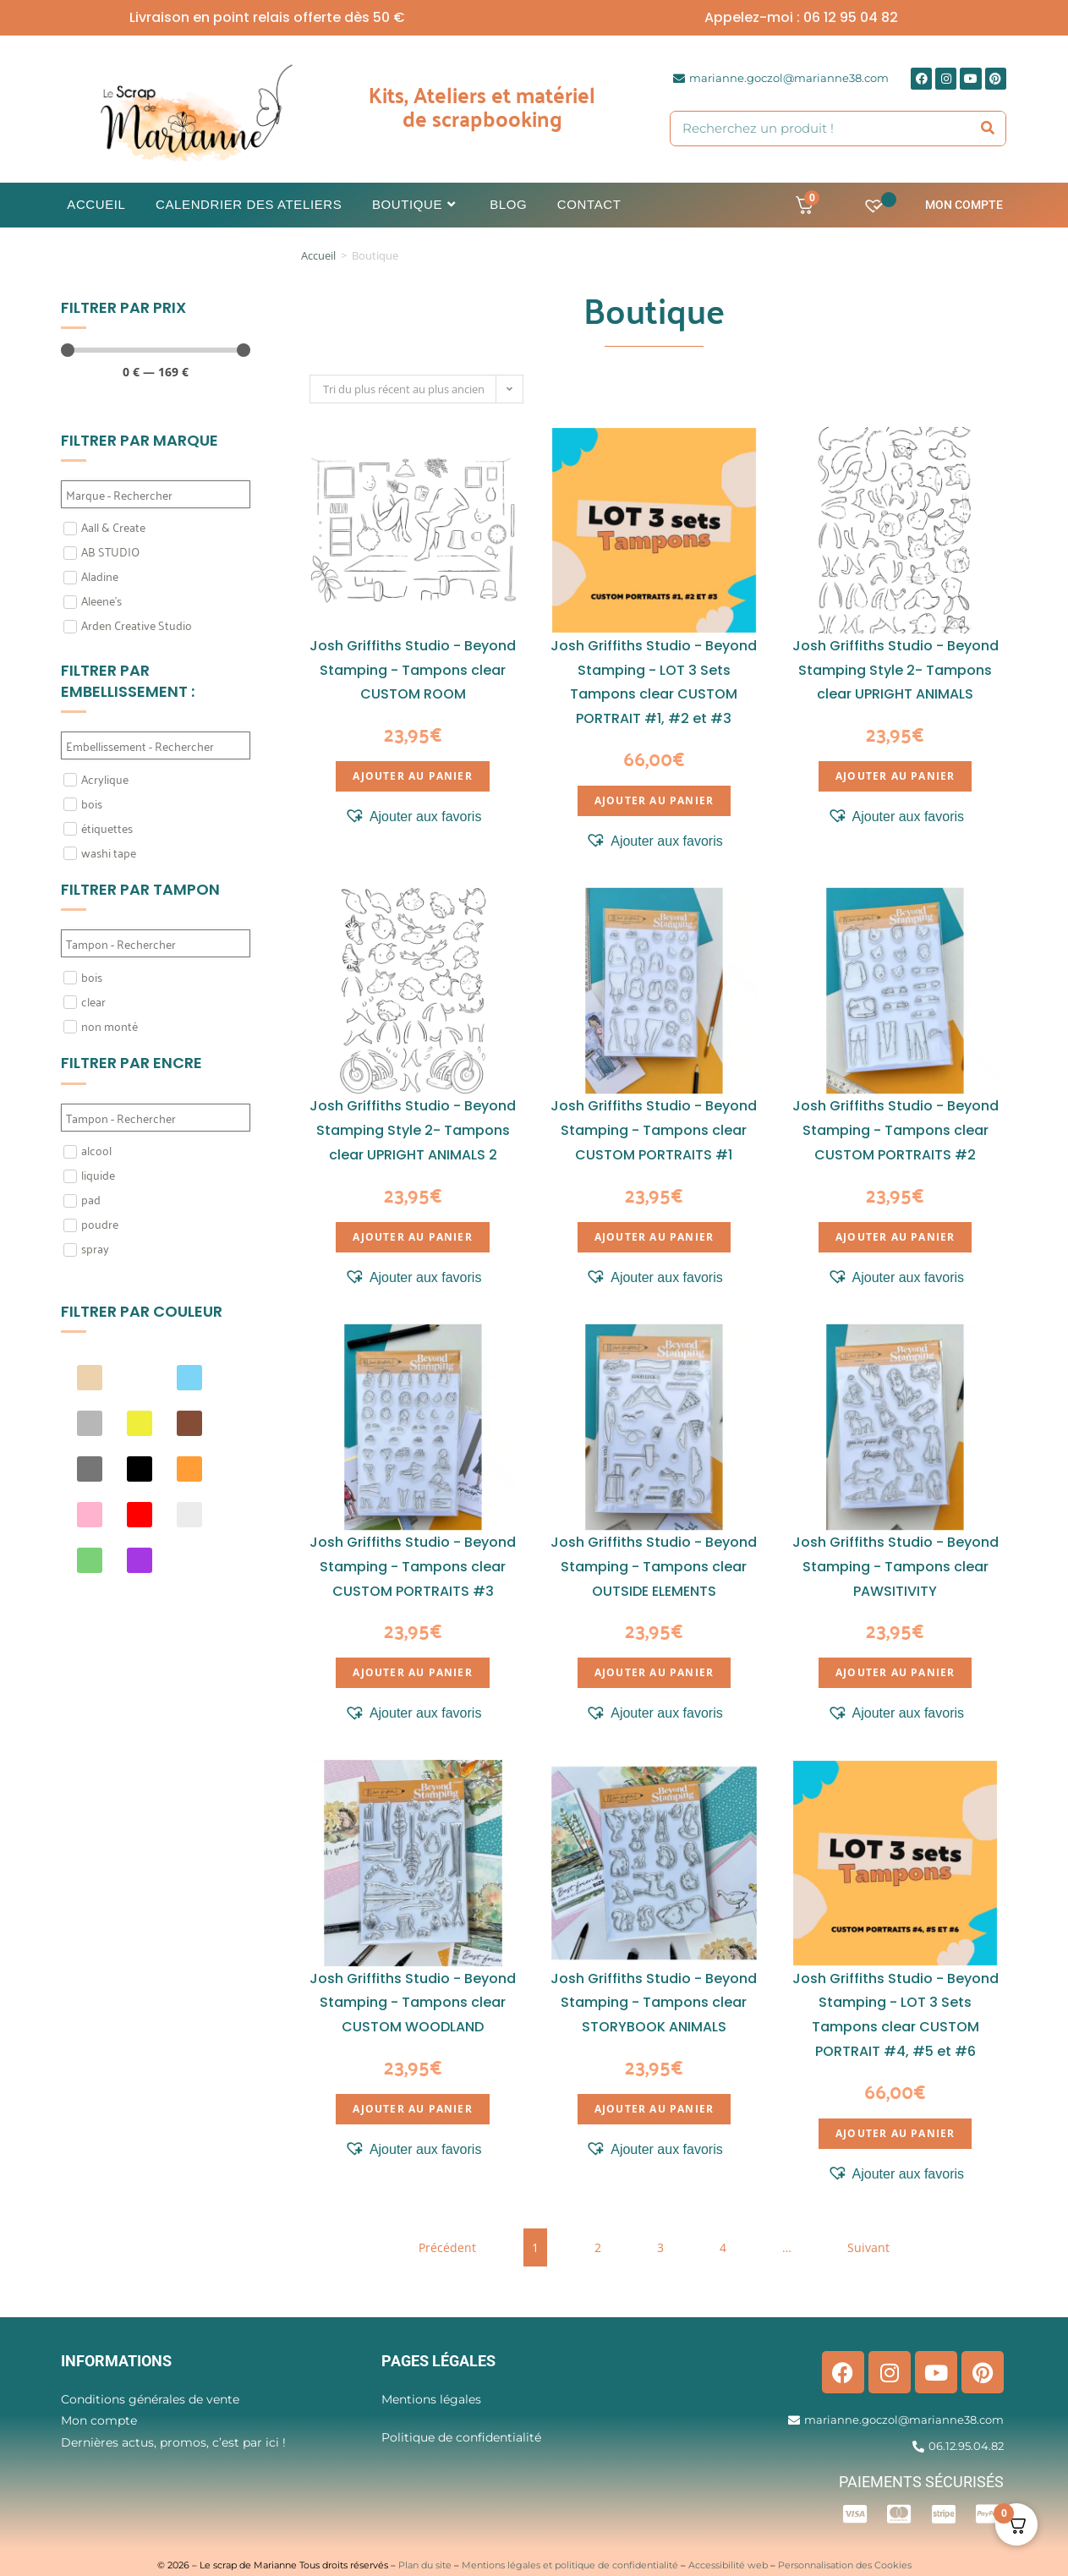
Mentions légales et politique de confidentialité (570, 2565)
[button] (413, 817)
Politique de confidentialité (461, 2437)
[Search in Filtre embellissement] (155, 745)
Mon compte (964, 204)
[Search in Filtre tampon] (155, 943)
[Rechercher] (988, 128)
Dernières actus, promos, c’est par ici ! (173, 2442)
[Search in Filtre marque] (155, 494)
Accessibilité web (728, 2565)
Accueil (318, 255)
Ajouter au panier (412, 776)
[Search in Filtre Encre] (155, 1118)
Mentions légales (431, 2399)
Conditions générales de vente (150, 2399)
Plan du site (425, 2565)
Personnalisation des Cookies (845, 2565)
